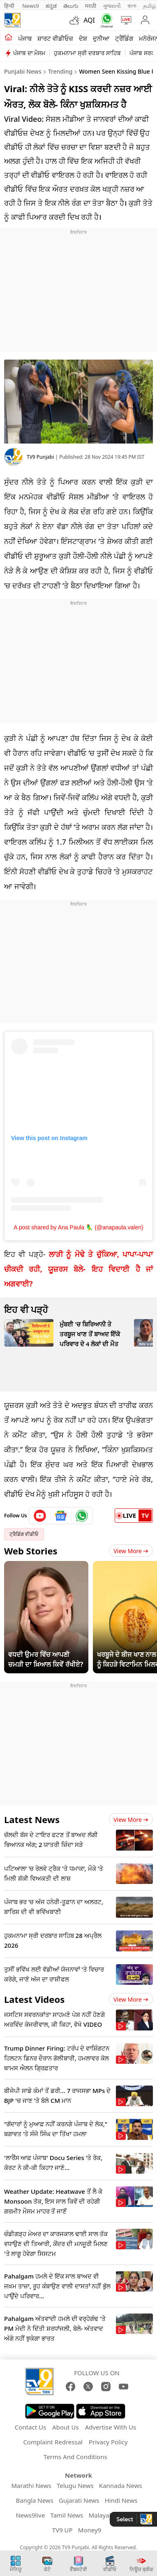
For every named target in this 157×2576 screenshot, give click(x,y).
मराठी (90, 5)
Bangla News (34, 2500)
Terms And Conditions (75, 2457)
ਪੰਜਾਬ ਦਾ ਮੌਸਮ (29, 53)
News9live (30, 2515)
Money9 (89, 2530)
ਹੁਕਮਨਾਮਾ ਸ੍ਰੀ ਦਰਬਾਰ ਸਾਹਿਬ (87, 53)
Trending (60, 71)
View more (130, 1819)
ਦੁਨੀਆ (101, 38)
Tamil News (67, 2515)
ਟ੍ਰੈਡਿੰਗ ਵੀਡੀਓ (24, 1534)
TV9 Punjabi (40, 456)
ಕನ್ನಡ (51, 5)
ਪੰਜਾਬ (25, 38)
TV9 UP (62, 2530)
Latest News (32, 1819)
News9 (30, 5)
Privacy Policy (108, 2442)
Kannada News (120, 2485)
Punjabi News (23, 71)
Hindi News (121, 2500)
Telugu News (75, 2485)
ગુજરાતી (112, 5)
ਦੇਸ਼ (83, 38)
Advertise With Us (110, 2427)
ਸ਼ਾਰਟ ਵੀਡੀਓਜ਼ (55, 38)
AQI (89, 20)
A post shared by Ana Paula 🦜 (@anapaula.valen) (78, 1227)
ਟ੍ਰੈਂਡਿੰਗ (124, 38)
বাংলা (131, 5)
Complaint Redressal (53, 2442)
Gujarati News (79, 2500)
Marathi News (31, 2485)
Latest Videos (34, 1999)
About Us (65, 2427)
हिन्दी (10, 5)
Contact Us (30, 2427)
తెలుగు (70, 5)
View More (130, 1551)
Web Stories (31, 1551)
